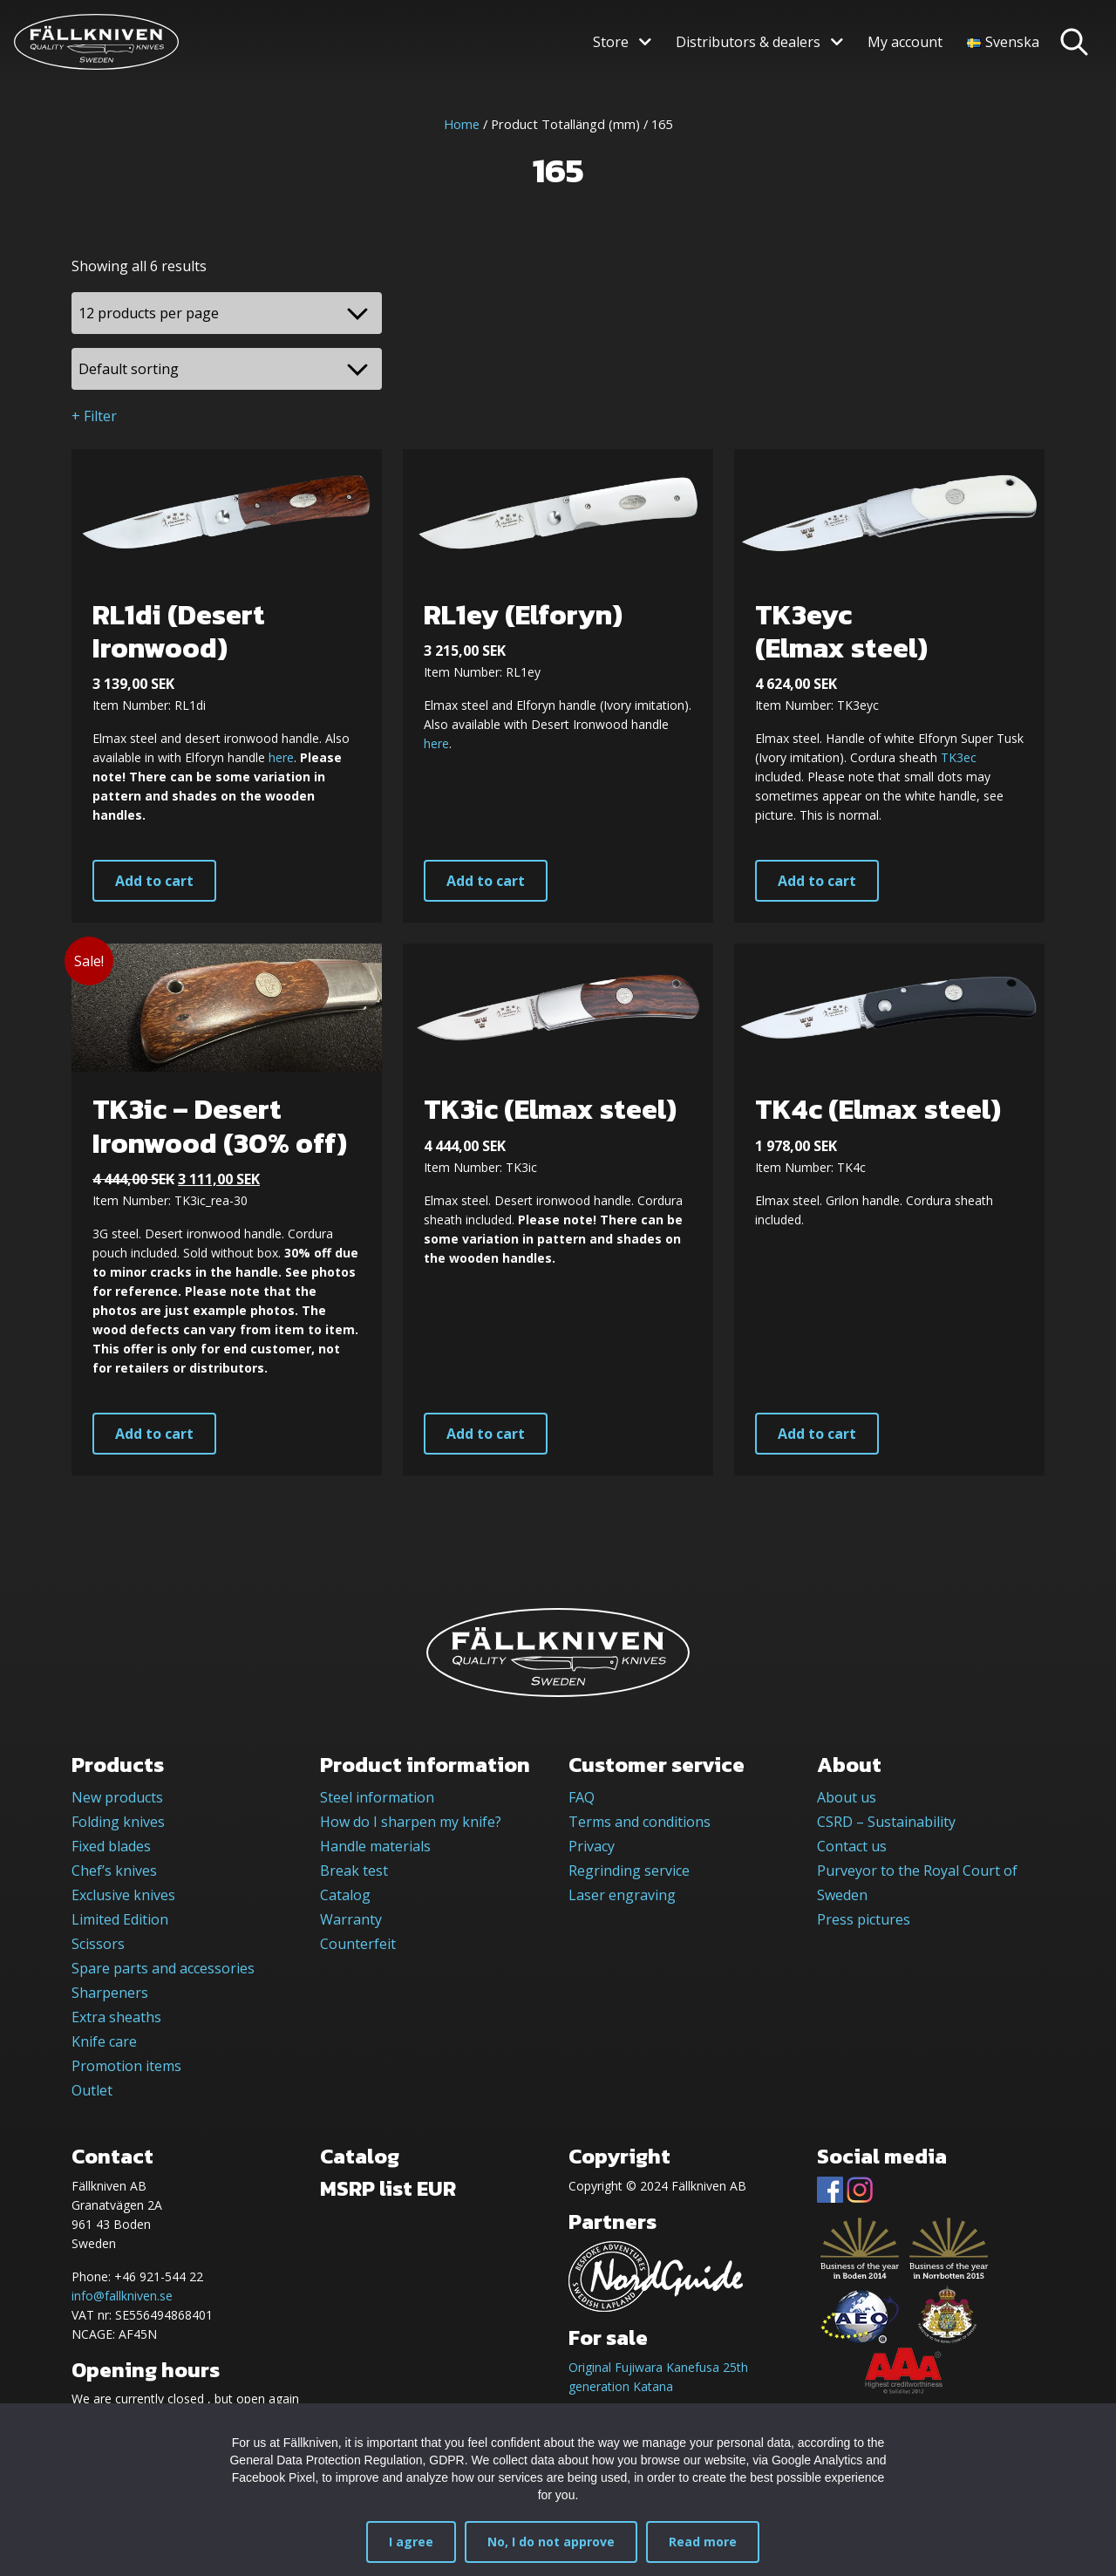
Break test (354, 1870)
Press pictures (863, 1919)
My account (905, 41)
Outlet (91, 2090)
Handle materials (375, 1846)
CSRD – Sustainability (886, 1821)
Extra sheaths (116, 2017)
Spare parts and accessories (163, 1968)
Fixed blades (111, 1846)
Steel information (377, 1797)
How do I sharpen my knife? (410, 1821)
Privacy (591, 1846)
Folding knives (118, 1821)
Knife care (104, 2041)
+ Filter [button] (94, 416)
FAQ (581, 1797)
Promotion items (126, 2065)
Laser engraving (622, 1895)
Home (462, 124)
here (281, 757)
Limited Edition (119, 1919)
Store (611, 41)
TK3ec (958, 757)
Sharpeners (109, 1992)
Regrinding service (629, 1870)
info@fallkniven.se (122, 2295)
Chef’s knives (114, 1870)
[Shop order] (226, 369)
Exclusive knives (123, 1895)
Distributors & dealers (748, 41)
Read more (703, 2541)
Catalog (345, 1895)
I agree (411, 2541)
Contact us (852, 1846)
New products (117, 1797)
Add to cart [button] (154, 880)
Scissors (98, 1943)
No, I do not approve (551, 2541)
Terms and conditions (639, 1821)
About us (846, 1797)
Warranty (351, 1919)
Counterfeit (358, 1943)
